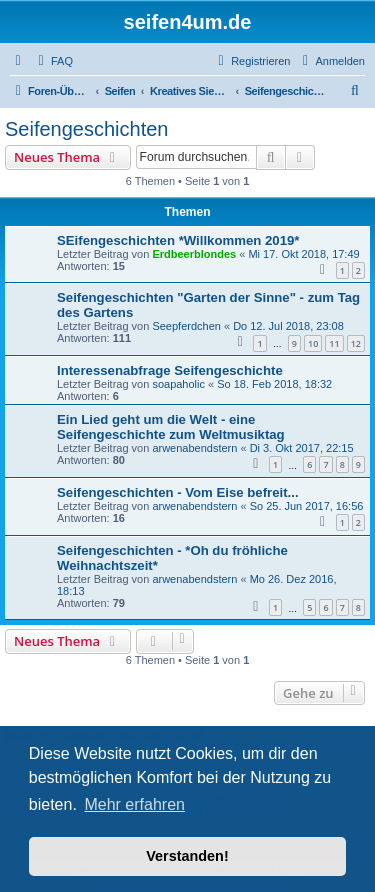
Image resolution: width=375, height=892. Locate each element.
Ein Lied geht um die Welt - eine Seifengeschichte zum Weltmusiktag (171, 427)
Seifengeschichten (86, 129)
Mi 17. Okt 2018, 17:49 (303, 254)
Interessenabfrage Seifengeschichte (170, 370)
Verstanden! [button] (187, 856)
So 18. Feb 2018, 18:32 (274, 384)
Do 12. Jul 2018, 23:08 (288, 326)
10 (313, 343)
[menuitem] (53, 61)
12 (356, 343)
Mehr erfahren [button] (134, 804)
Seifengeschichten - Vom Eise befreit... (178, 492)
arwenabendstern (194, 448)
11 (334, 343)
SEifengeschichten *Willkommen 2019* (178, 240)
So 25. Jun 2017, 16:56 (307, 506)
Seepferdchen (186, 326)
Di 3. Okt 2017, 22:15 (302, 448)
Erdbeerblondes (194, 254)
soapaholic (178, 384)
